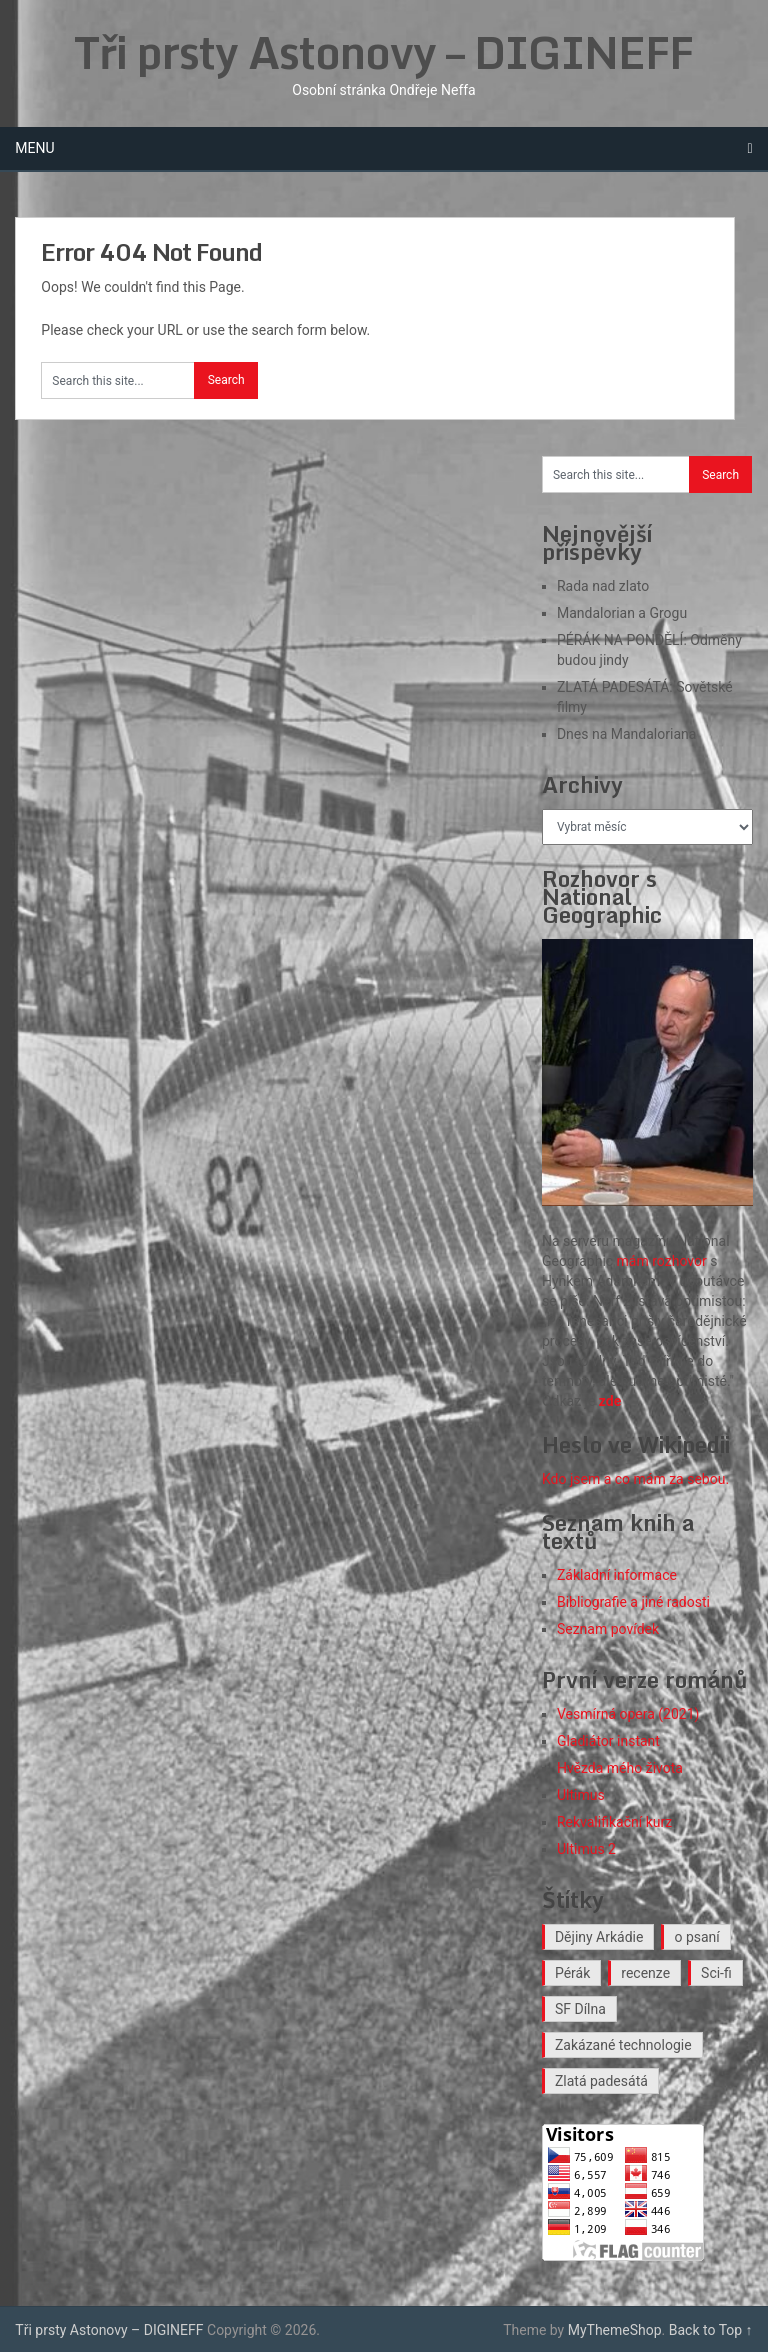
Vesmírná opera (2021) (628, 1714)
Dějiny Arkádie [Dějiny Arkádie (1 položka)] (599, 1937)
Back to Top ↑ (711, 2330)
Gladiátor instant (608, 1741)
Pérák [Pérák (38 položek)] (572, 1973)
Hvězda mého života (620, 1768)
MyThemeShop (615, 2330)
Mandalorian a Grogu (622, 613)
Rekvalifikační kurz (614, 1822)
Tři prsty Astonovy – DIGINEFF (383, 52)
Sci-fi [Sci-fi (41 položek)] (716, 1973)
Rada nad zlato (603, 586)
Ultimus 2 (586, 1849)
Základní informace (617, 1575)
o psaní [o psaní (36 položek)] (696, 1937)
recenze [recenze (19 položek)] (645, 1973)
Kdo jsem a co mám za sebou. (635, 1479)
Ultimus (581, 1795)
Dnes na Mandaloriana (626, 734)
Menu (34, 148)
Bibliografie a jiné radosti (633, 1602)
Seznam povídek (608, 1629)
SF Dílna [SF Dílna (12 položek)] (580, 2009)
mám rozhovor (662, 1261)
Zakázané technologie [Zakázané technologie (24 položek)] (623, 2045)
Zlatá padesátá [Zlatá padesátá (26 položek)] (601, 2081)
